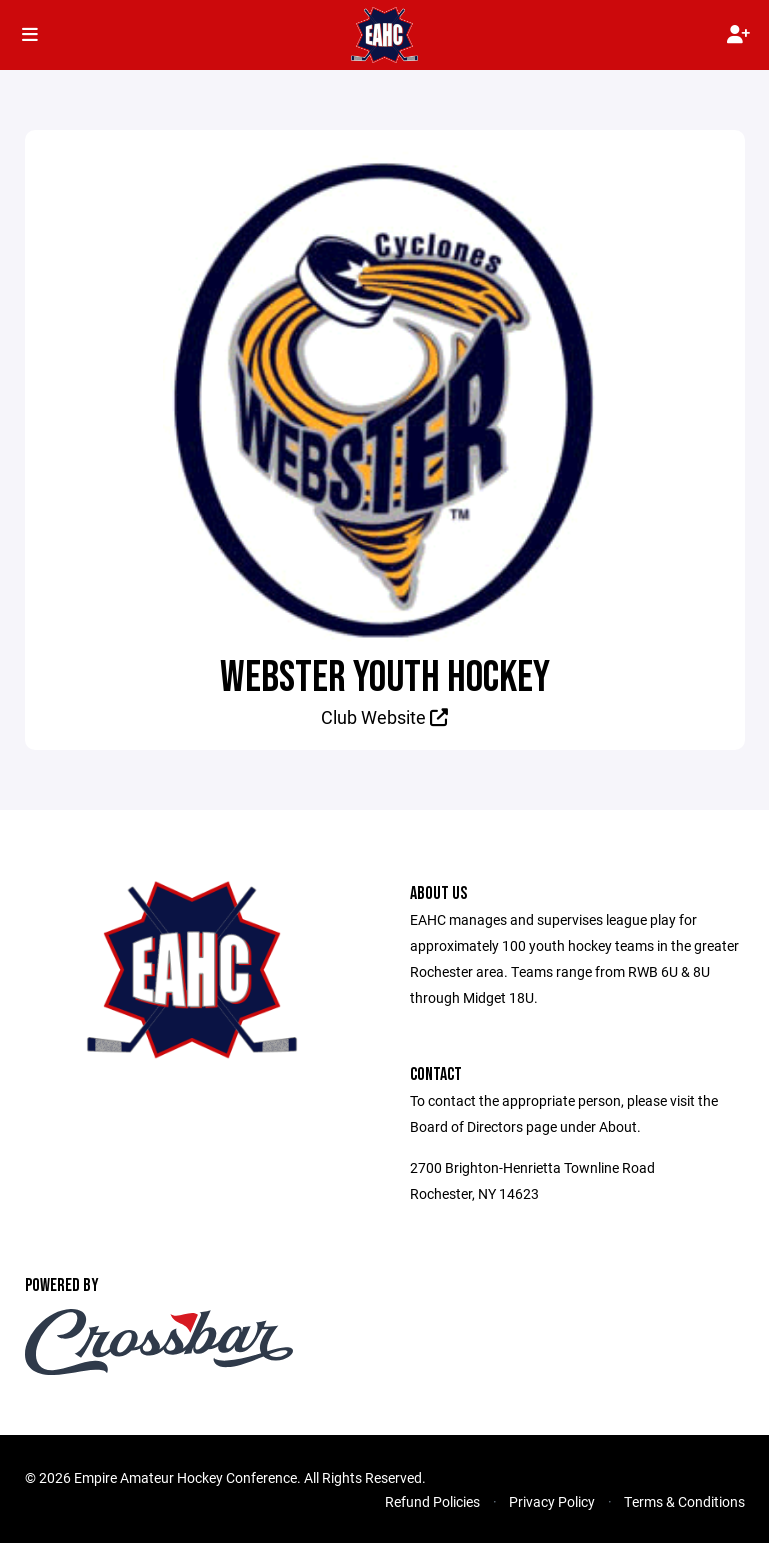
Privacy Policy (552, 1501)
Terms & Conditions (684, 1501)
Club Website (384, 717)
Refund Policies (432, 1501)
